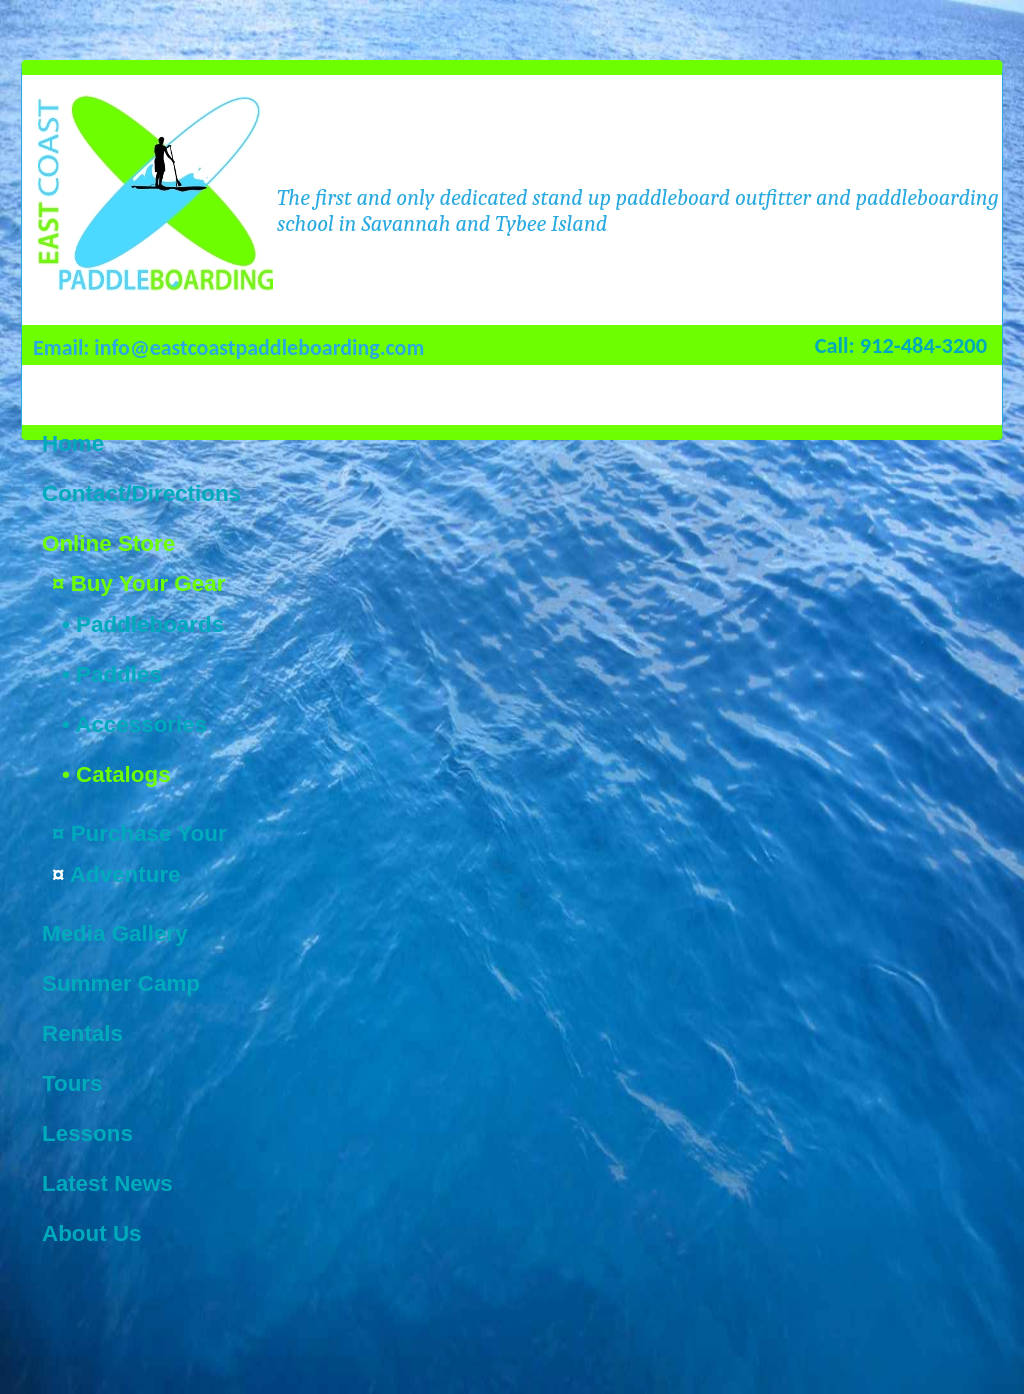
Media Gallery (115, 933)
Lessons (87, 1133)
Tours (72, 1083)
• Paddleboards (143, 624)
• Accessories (134, 724)
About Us (92, 1233)
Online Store (108, 543)
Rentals (82, 1033)
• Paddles (112, 674)
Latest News (107, 1183)
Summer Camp (121, 983)
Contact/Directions (141, 493)
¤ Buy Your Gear (138, 583)
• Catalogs (116, 774)
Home (73, 443)
